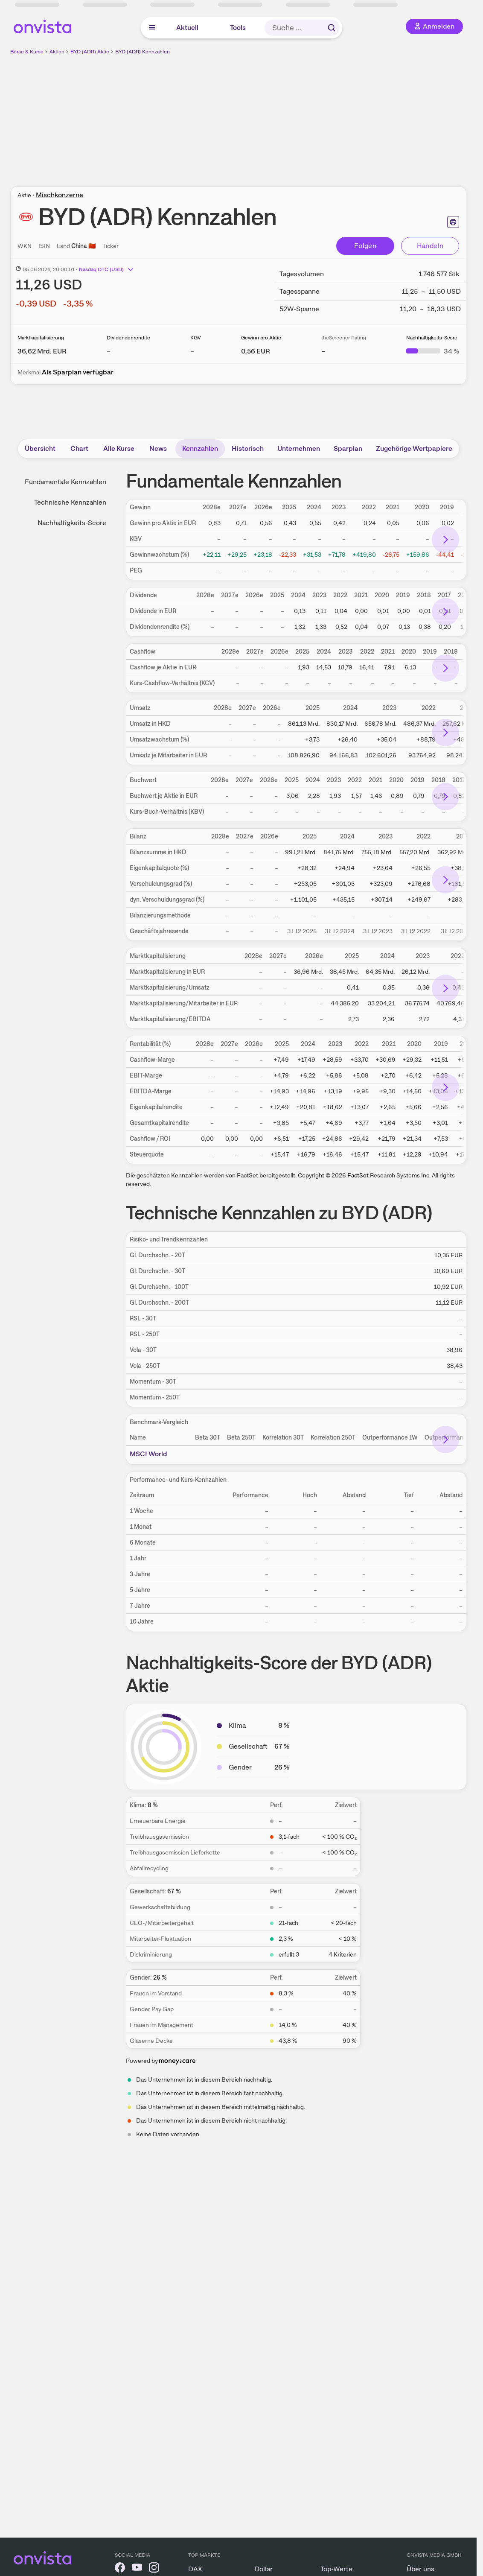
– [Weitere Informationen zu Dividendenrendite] (109, 351)
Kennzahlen (200, 448)
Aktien (56, 51)
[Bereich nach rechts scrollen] (445, 539)
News (158, 448)
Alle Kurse (118, 448)
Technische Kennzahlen (70, 502)
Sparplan (348, 448)
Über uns (420, 2568)
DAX (195, 2568)
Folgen (365, 245)
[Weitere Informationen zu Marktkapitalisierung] (42, 351)
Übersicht (40, 448)
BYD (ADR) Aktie (89, 51)
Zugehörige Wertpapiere (414, 448)
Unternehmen (298, 448)
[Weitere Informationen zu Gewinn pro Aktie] (255, 351)
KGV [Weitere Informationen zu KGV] (195, 337)
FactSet (358, 1175)
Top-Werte (336, 2568)
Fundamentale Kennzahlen (65, 481)
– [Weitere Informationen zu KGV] (192, 351)
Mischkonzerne (59, 194)
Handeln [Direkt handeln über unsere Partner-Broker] (430, 245)
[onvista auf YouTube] (137, 2569)
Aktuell (187, 27)
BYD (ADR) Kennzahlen (142, 51)
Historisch (248, 448)
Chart (79, 448)
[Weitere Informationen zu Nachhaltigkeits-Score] (432, 351)
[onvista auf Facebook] (120, 2569)
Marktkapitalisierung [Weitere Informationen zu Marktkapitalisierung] (40, 337)
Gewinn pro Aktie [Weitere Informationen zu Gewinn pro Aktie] (261, 337)
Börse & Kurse (27, 51)
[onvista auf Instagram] (154, 2569)
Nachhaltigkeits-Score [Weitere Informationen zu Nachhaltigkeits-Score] (431, 337)
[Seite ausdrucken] (453, 222)
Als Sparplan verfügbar (77, 372)
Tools (238, 27)
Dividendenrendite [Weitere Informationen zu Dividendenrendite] (128, 337)
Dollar (263, 2568)
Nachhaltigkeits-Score (72, 522)
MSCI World (148, 1453)
